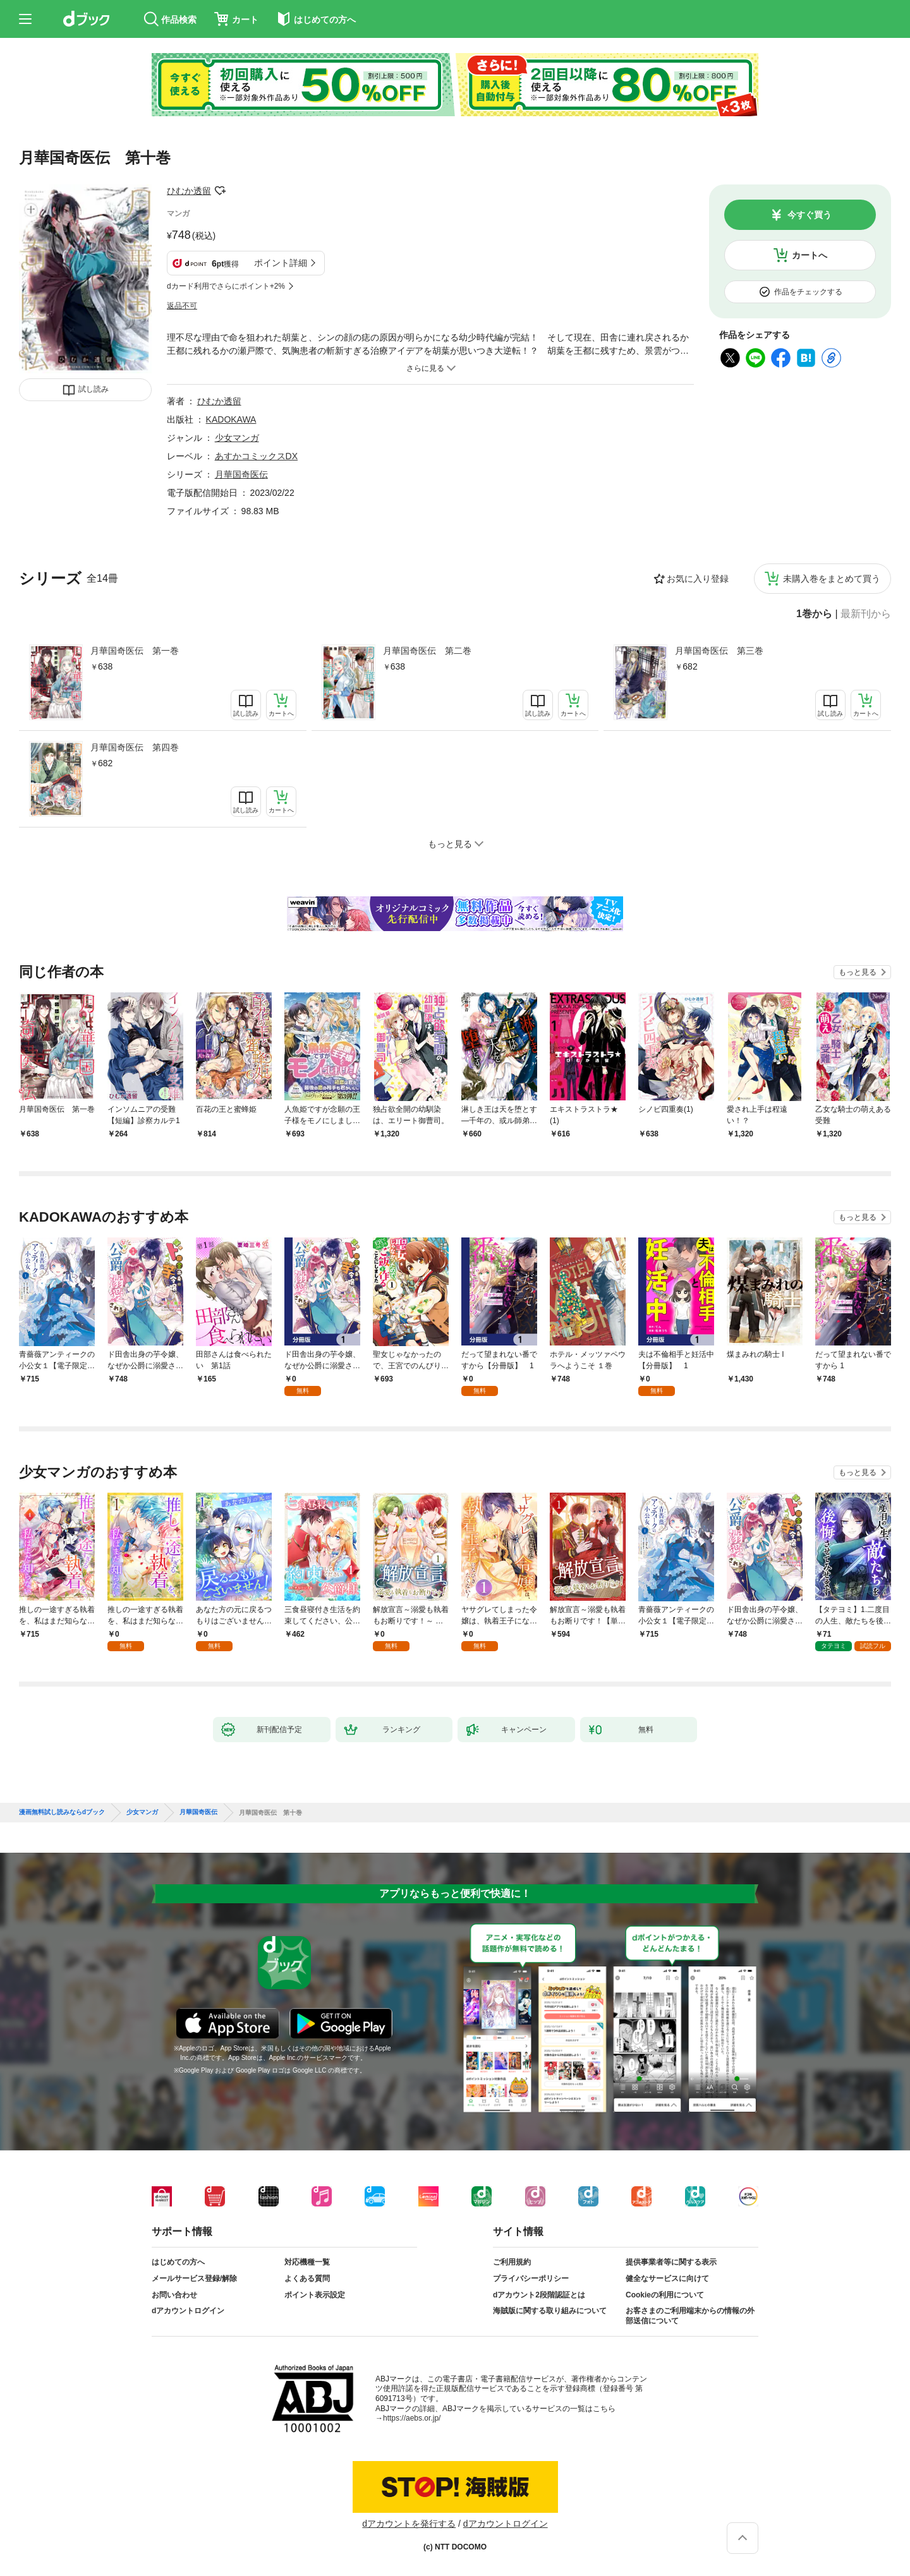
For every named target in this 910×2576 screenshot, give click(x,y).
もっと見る (858, 972)
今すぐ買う (809, 215)
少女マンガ (237, 438)
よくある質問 (307, 2278)
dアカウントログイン (188, 2310)
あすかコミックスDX (256, 456)
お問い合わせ (174, 2294)
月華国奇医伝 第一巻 (134, 651)
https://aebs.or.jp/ (411, 2418)
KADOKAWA (231, 419)
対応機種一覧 (307, 2262)
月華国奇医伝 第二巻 (427, 651)
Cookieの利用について (665, 2294)
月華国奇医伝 (241, 474)
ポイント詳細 (280, 263)
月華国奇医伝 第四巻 (134, 747)
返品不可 (182, 305)
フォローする (220, 190)
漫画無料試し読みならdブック (62, 1812)
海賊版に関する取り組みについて (550, 2310)
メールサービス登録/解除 (194, 2278)
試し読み (93, 389)
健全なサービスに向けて (667, 2278)
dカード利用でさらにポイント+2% (226, 286)
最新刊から (865, 614)
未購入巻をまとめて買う (831, 579)
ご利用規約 (512, 2262)
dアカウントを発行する (409, 2524)
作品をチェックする (808, 291)
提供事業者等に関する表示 (671, 2262)
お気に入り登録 (698, 579)
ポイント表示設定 (314, 2294)
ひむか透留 (189, 191)
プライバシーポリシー (531, 2278)
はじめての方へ (178, 2262)
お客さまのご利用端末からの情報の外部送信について (690, 2315)
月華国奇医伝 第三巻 (719, 651)
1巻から (814, 614)
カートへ (809, 255)
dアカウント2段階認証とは (539, 2294)
